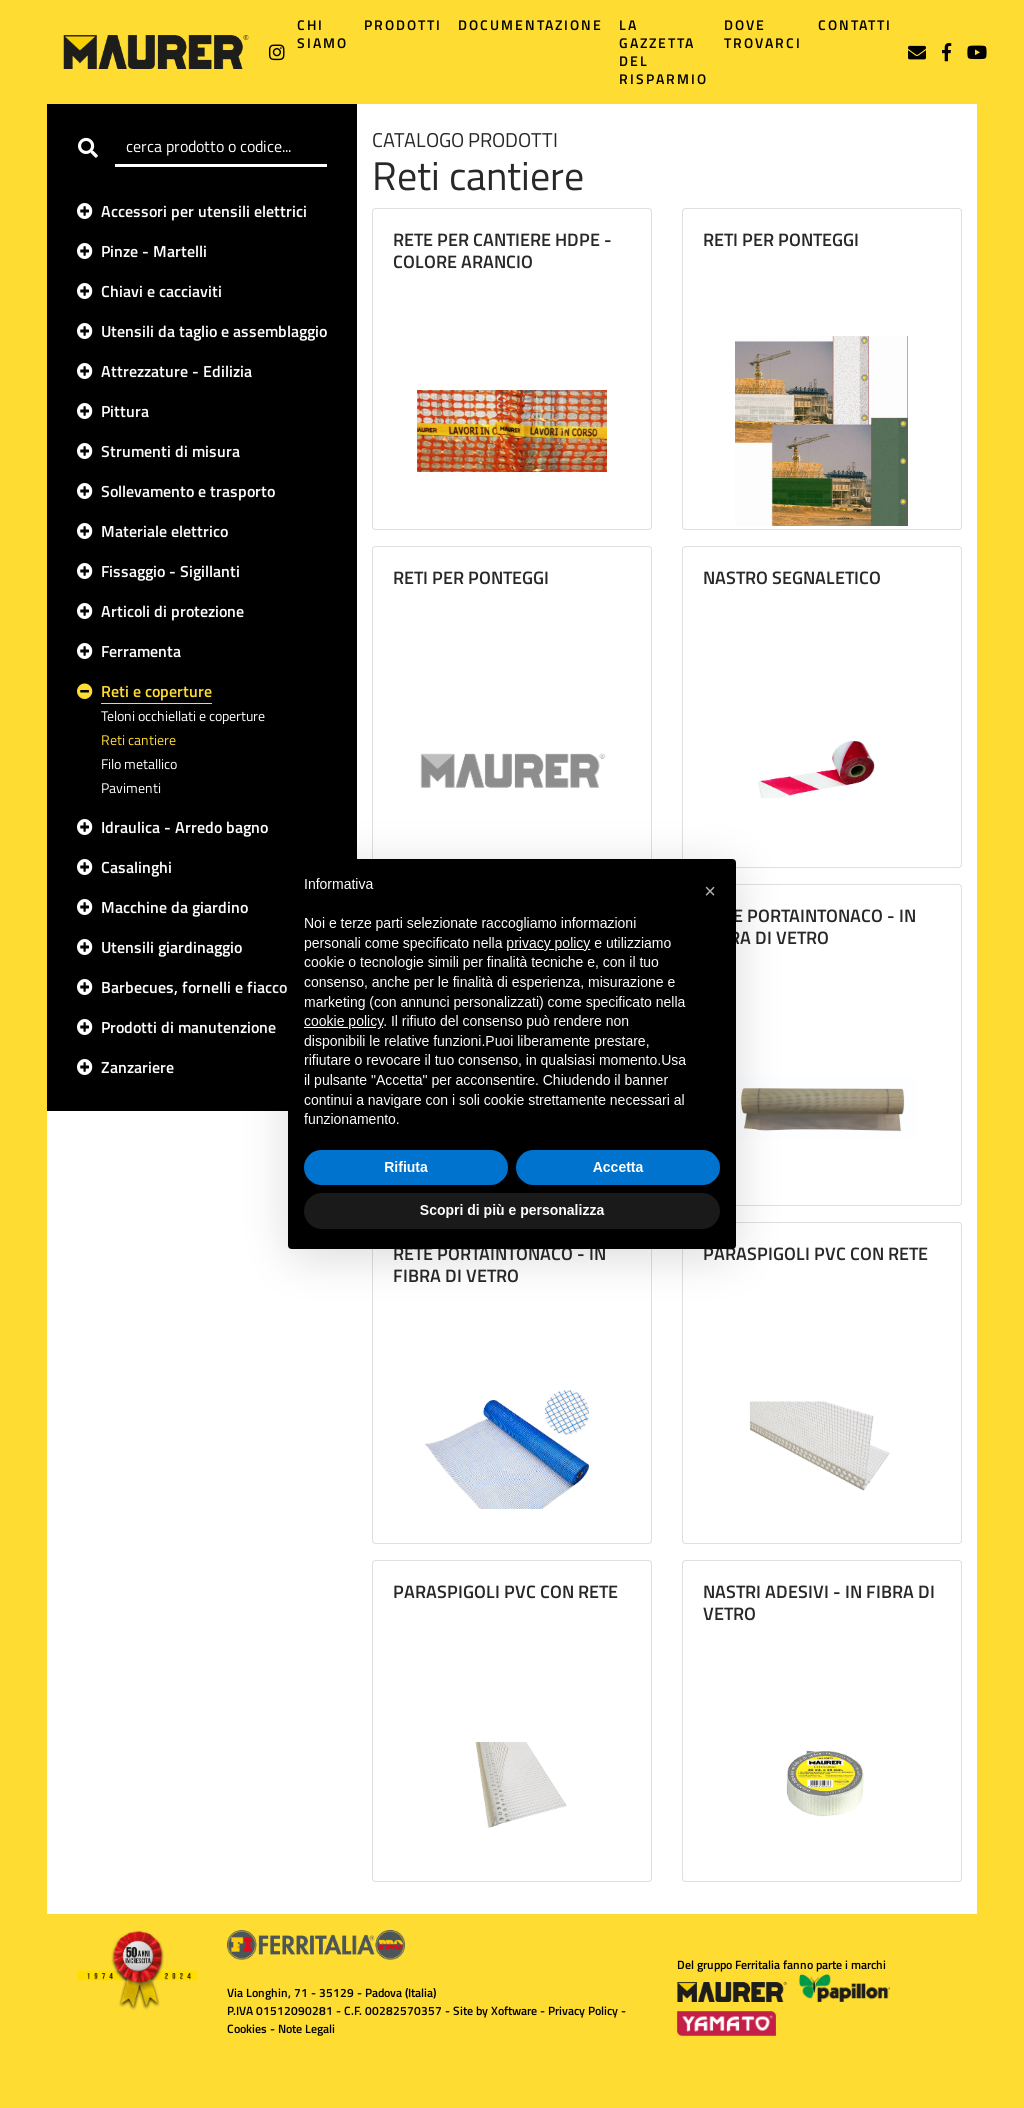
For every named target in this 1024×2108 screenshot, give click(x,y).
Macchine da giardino (174, 907)
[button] (710, 891)
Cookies (247, 2028)
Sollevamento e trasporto (188, 491)
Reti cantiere (138, 739)
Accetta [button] (618, 1167)
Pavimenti (131, 787)
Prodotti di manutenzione (188, 1027)
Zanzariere (137, 1067)
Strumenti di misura (170, 451)
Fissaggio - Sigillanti (170, 571)
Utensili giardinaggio (171, 947)
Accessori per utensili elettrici (204, 211)
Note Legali (306, 2028)
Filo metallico (139, 763)
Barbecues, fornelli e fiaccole (200, 987)
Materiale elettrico (164, 531)
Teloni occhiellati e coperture (183, 715)
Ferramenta (141, 651)
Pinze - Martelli (154, 251)
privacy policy (548, 943)
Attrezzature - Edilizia (176, 371)
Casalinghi (136, 867)
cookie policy (343, 1021)
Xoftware (514, 2010)
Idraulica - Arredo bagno (184, 827)
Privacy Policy (583, 2010)
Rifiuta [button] (406, 1167)
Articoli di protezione (172, 611)
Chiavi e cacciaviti (161, 291)
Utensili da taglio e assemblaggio (214, 331)
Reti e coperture (156, 691)
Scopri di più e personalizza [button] (512, 1210)
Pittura (125, 411)
